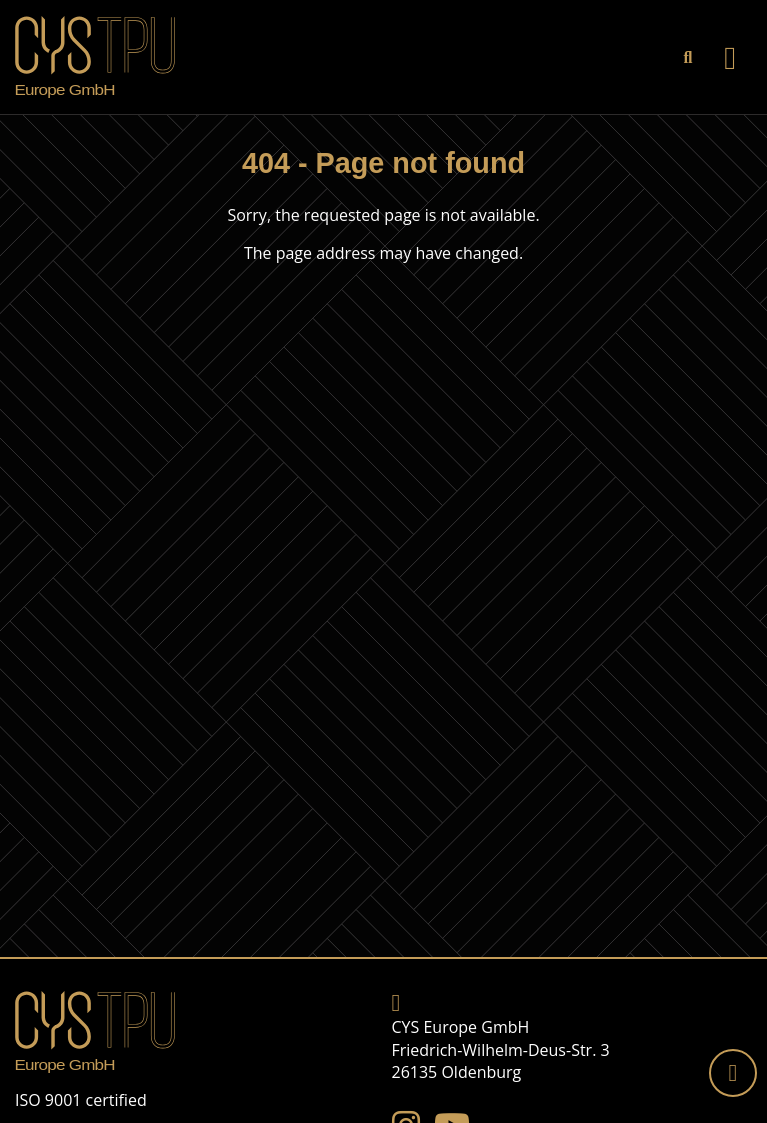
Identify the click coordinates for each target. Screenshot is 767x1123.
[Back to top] (733, 1073)
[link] (687, 57)
